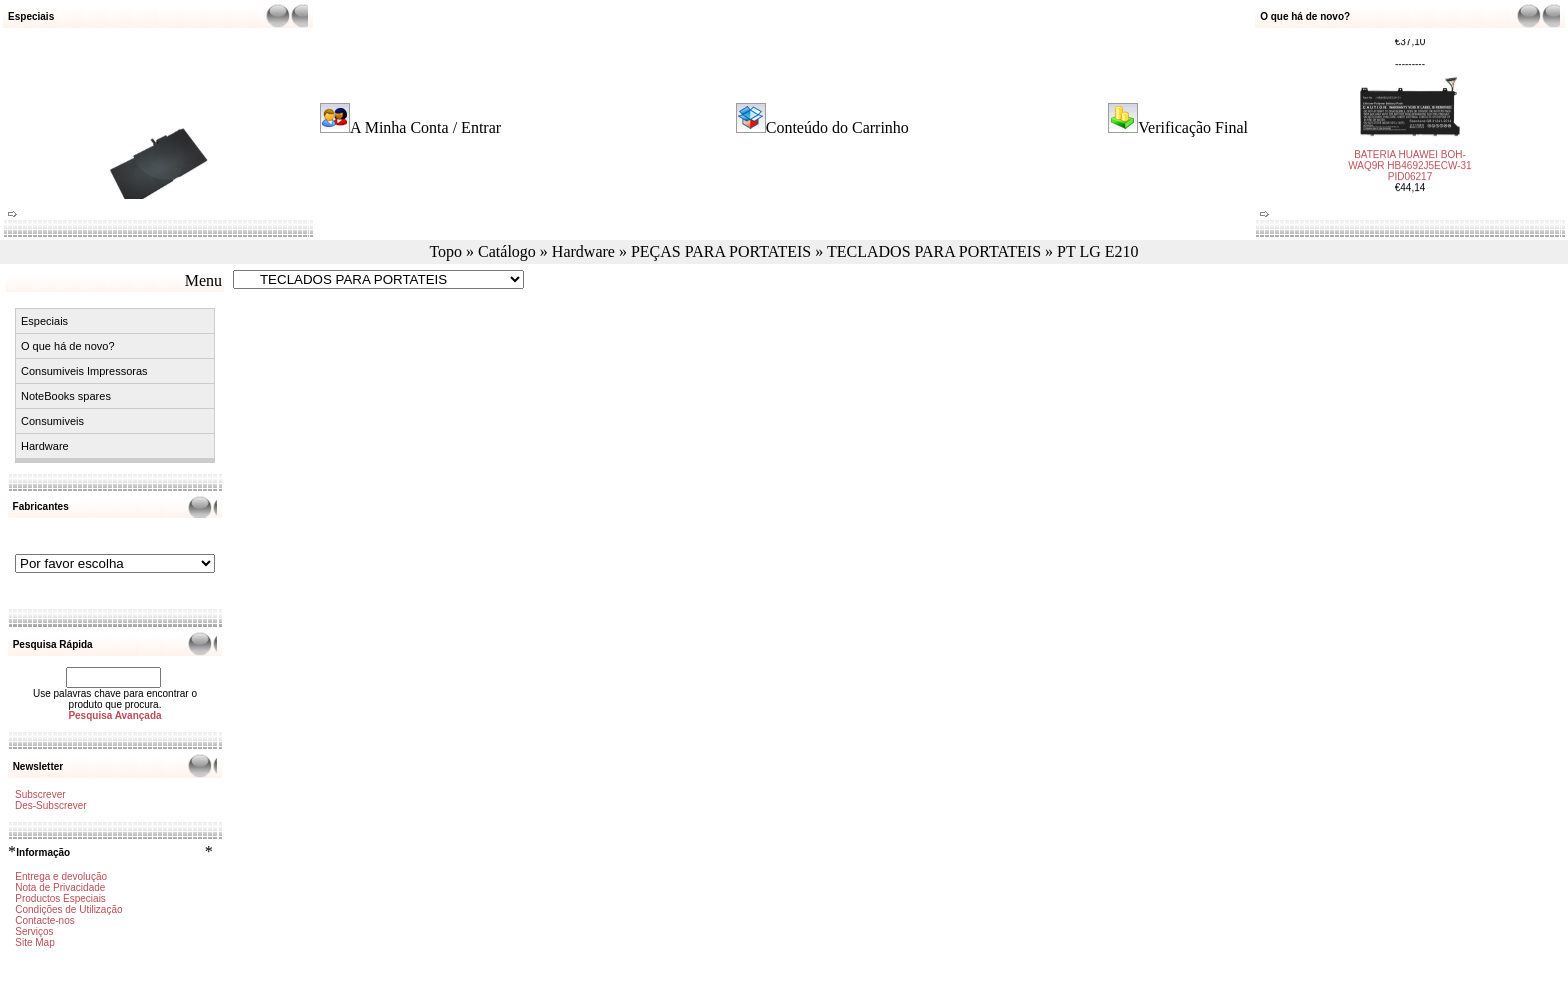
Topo (445, 251)
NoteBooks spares (66, 396)
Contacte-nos (44, 920)
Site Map (34, 942)
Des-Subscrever (51, 805)
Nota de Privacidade (60, 887)
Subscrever (40, 794)
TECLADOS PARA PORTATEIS (934, 251)
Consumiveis (52, 421)
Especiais (44, 321)
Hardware (583, 251)
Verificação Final (1193, 127)
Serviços (34, 931)
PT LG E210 (1097, 251)
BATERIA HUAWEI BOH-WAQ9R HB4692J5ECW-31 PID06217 (1409, 157)
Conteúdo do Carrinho (837, 127)
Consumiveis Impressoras (84, 371)
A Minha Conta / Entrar (425, 127)
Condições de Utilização (68, 909)
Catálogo (507, 251)
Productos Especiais (60, 898)
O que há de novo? (68, 346)
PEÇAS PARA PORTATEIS (721, 251)
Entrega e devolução (61, 876)
